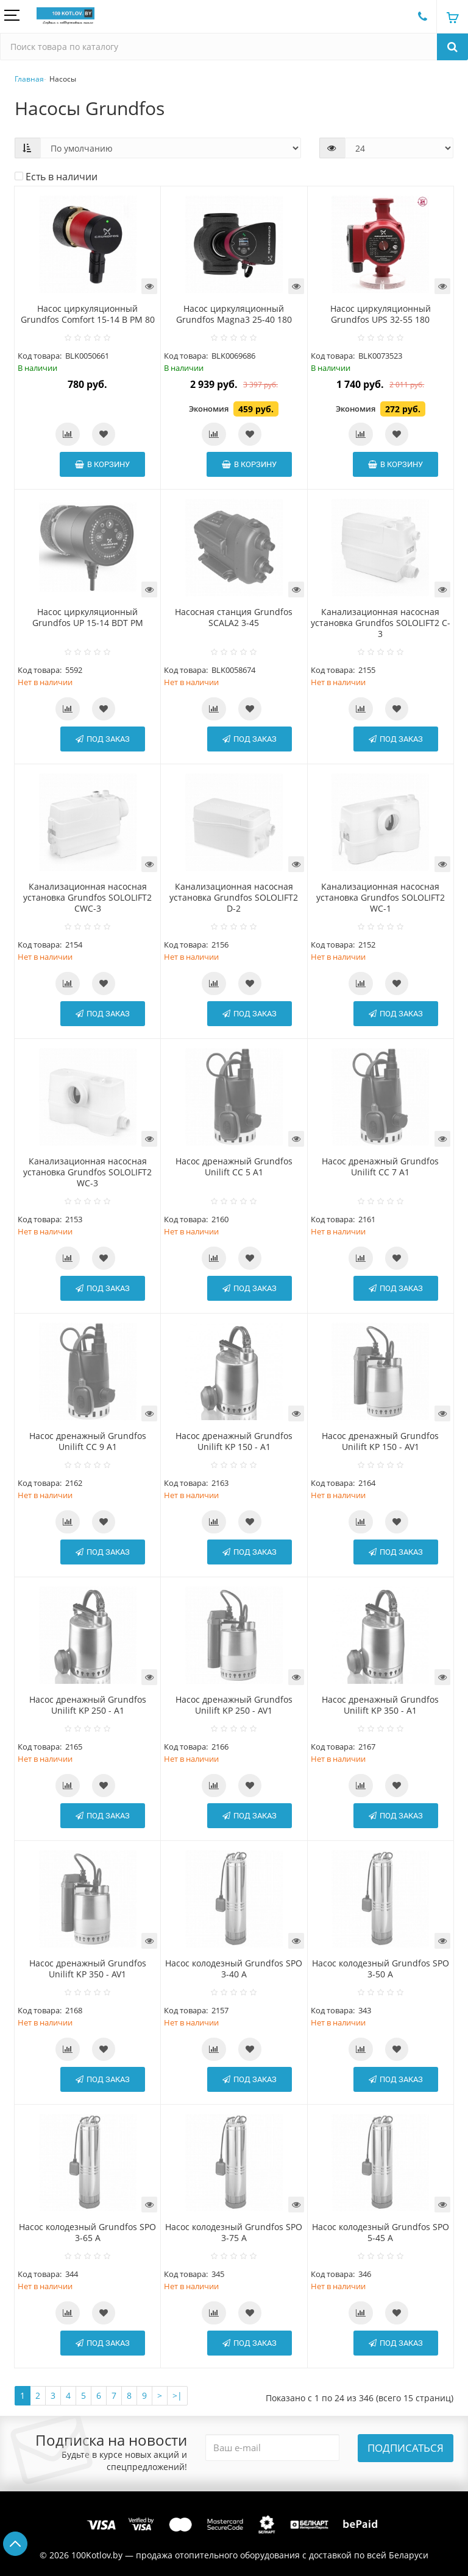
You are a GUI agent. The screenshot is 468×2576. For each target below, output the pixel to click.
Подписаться (405, 2448)
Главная (29, 79)
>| (177, 2395)
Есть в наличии (56, 177)
